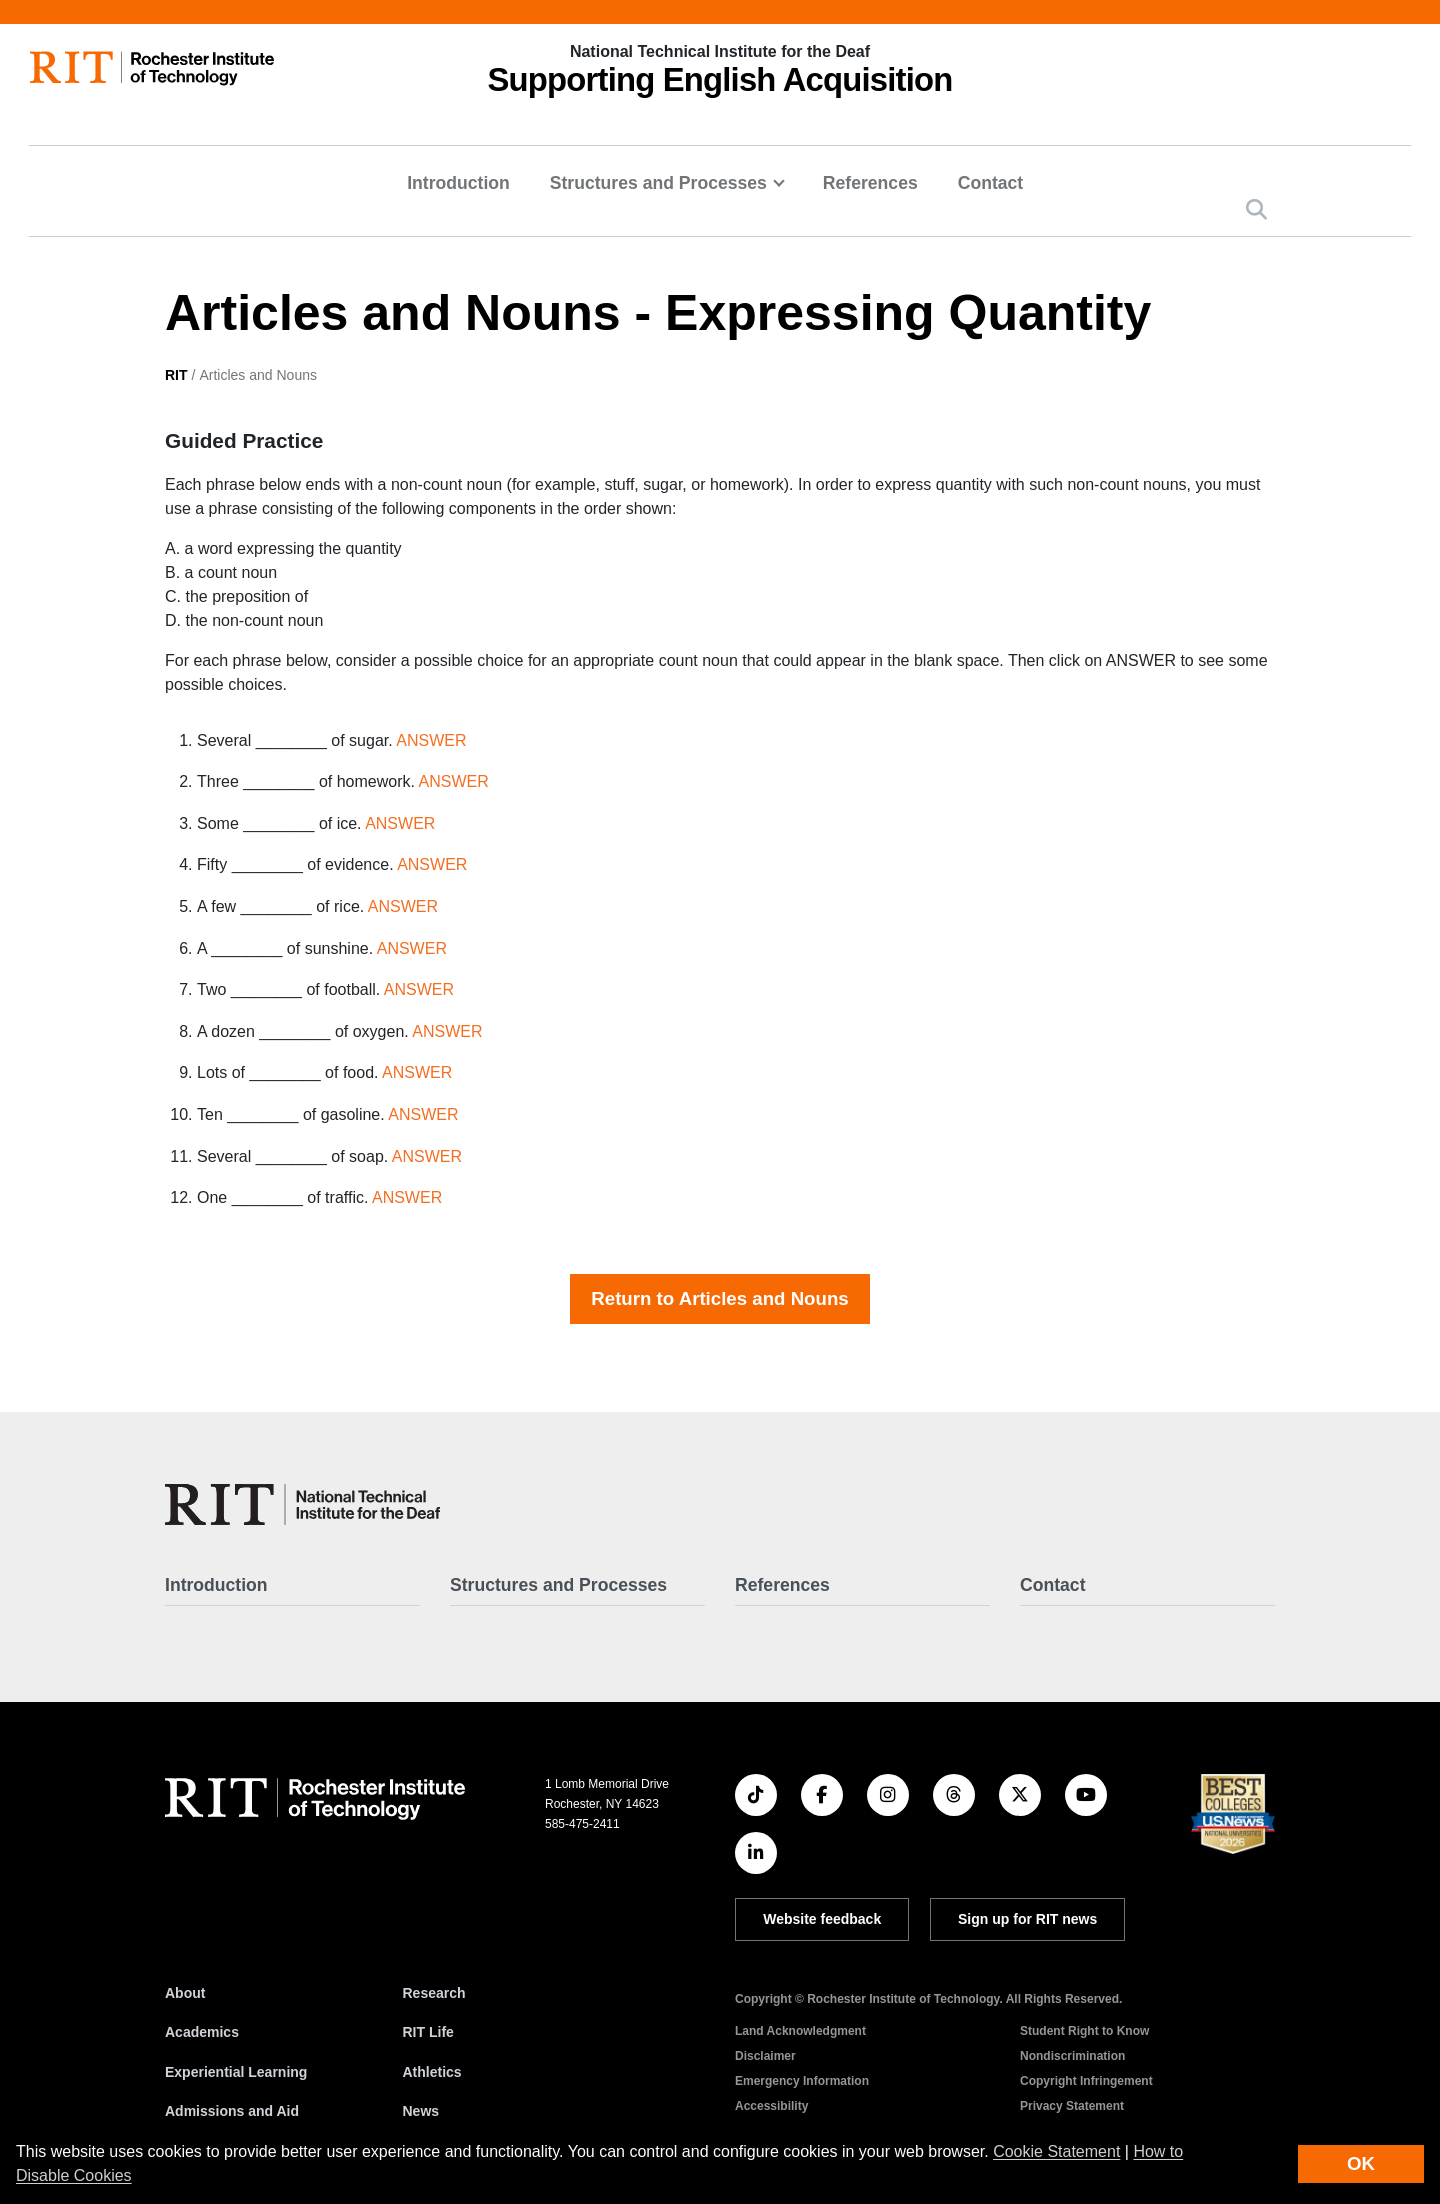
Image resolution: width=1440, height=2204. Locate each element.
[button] (1256, 209)
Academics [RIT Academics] (202, 2032)
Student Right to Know (1084, 2031)
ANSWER (431, 740)
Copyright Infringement (1086, 2081)
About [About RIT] (185, 1993)
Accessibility (771, 2106)
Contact (991, 183)
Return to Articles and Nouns (719, 1298)
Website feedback (822, 1919)
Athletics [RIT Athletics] (432, 2072)
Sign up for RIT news (1027, 1919)
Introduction (458, 183)
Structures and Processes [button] (658, 183)
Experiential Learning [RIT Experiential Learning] (236, 2072)
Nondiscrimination (1072, 2056)
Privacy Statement (1072, 2106)
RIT (176, 375)
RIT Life (428, 2032)
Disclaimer (765, 2056)
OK (1361, 2163)
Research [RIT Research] (434, 1993)
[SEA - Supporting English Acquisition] (302, 1504)
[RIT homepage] (152, 68)
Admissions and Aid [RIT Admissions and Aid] (232, 2111)
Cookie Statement (1056, 2151)
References (870, 183)
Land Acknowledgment (800, 2031)
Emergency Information (802, 2081)
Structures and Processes (558, 1585)
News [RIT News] (421, 2111)
